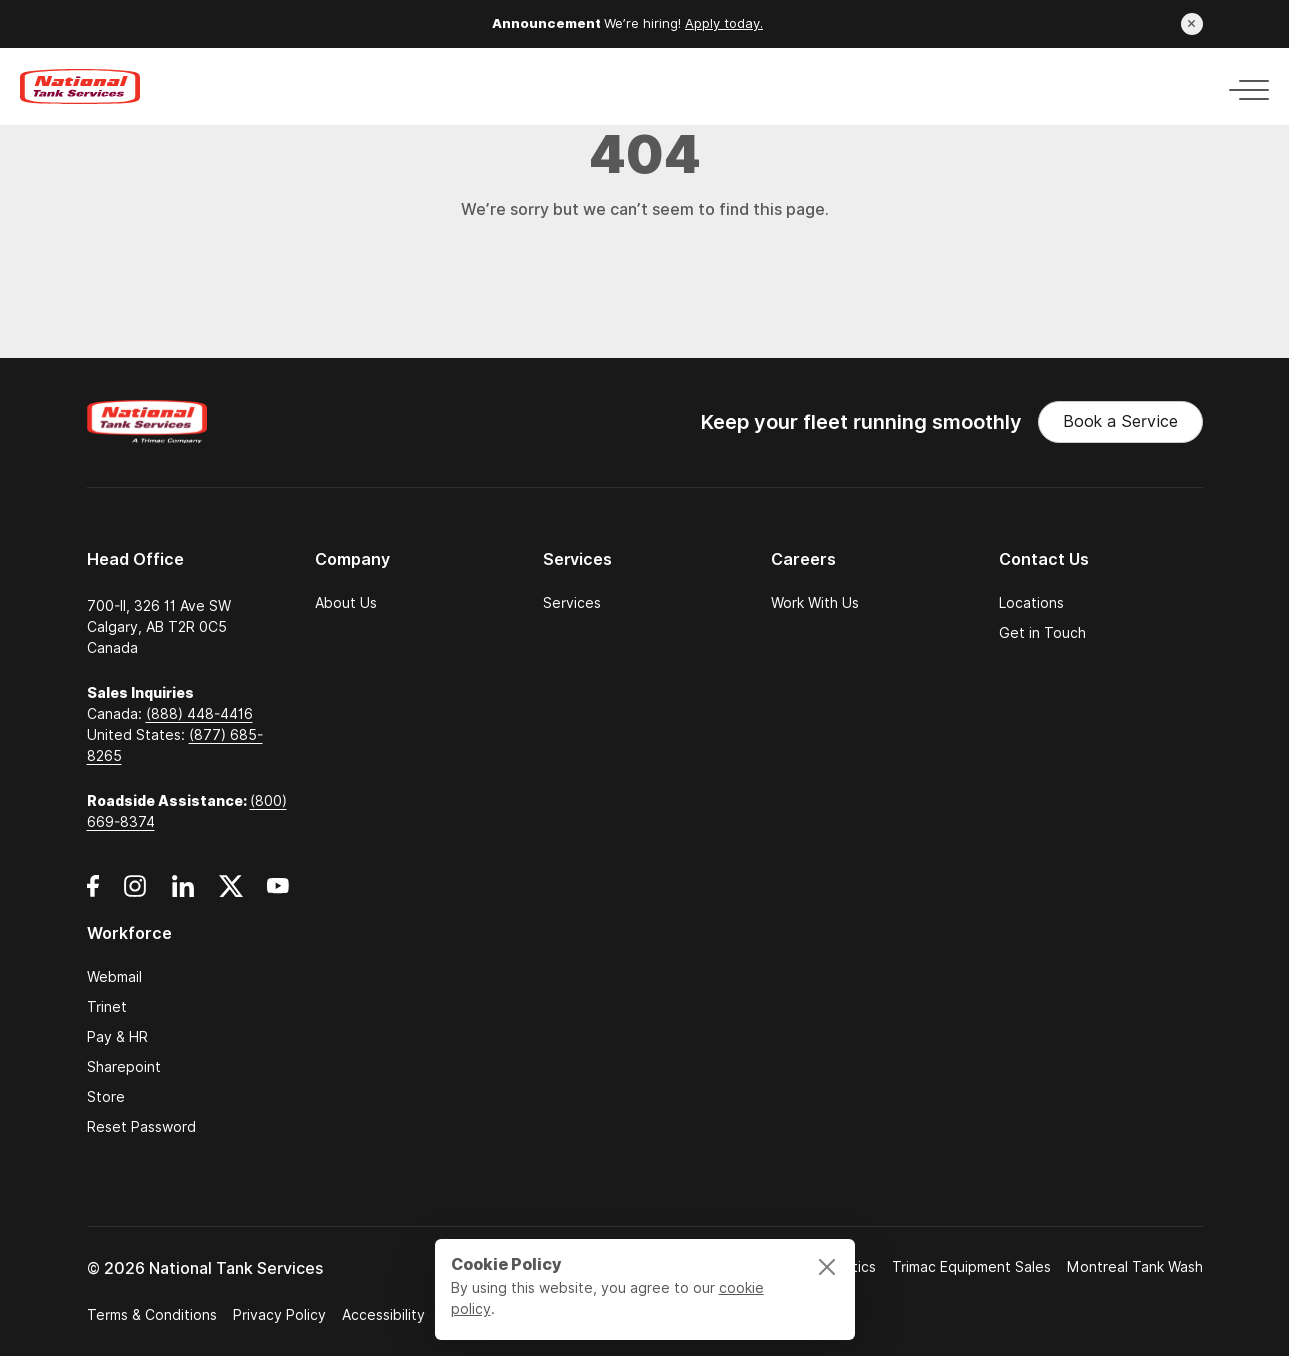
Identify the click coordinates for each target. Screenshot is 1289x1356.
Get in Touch (1042, 633)
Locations (1031, 603)
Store (106, 1097)
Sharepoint (124, 1067)
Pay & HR (117, 1037)
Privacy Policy (279, 1315)
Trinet (107, 1007)
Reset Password (141, 1127)
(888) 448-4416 (199, 714)
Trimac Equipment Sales (971, 1267)
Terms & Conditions (152, 1315)
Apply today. (724, 23)
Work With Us (815, 603)
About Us (346, 603)
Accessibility (383, 1315)
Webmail (114, 977)
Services (572, 603)
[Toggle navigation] (1243, 86)
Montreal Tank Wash (1135, 1267)
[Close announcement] (1192, 24)
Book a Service (1120, 421)
